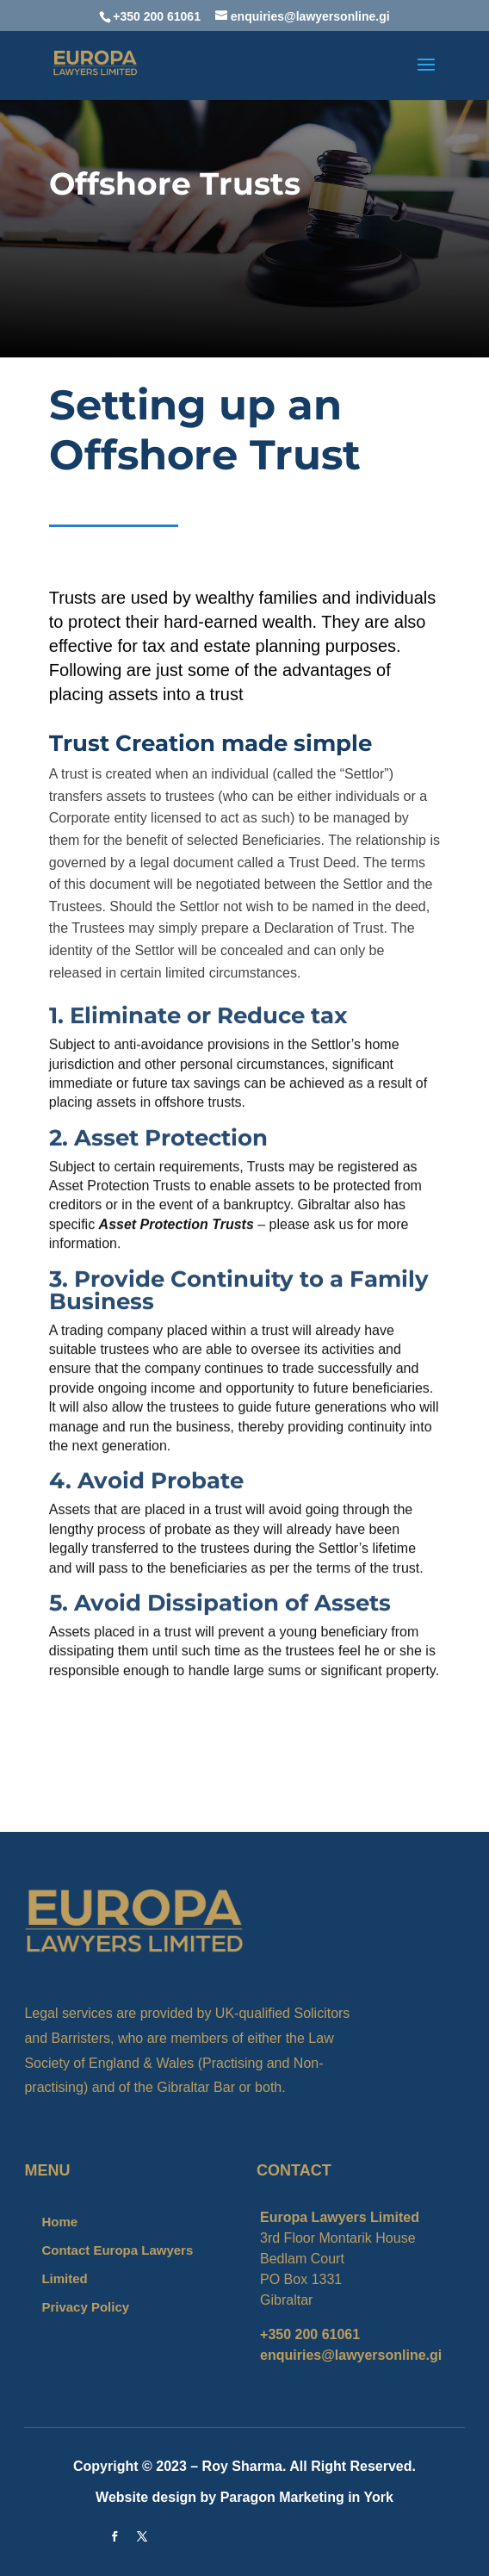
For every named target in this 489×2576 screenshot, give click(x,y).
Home (59, 2221)
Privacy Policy (85, 2307)
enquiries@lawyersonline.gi (351, 2355)
